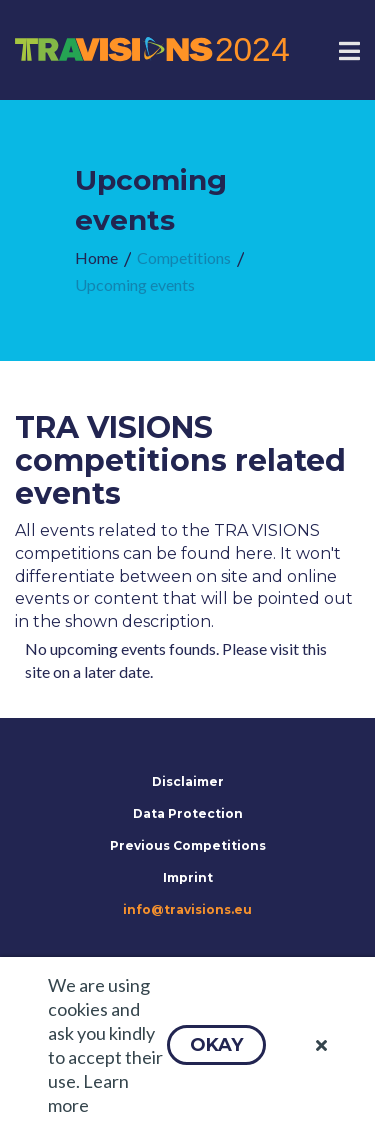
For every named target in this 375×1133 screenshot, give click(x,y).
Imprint (188, 877)
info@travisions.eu (187, 909)
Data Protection (188, 813)
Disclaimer (188, 781)
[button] (216, 1045)
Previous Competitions (188, 845)
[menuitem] (96, 258)
